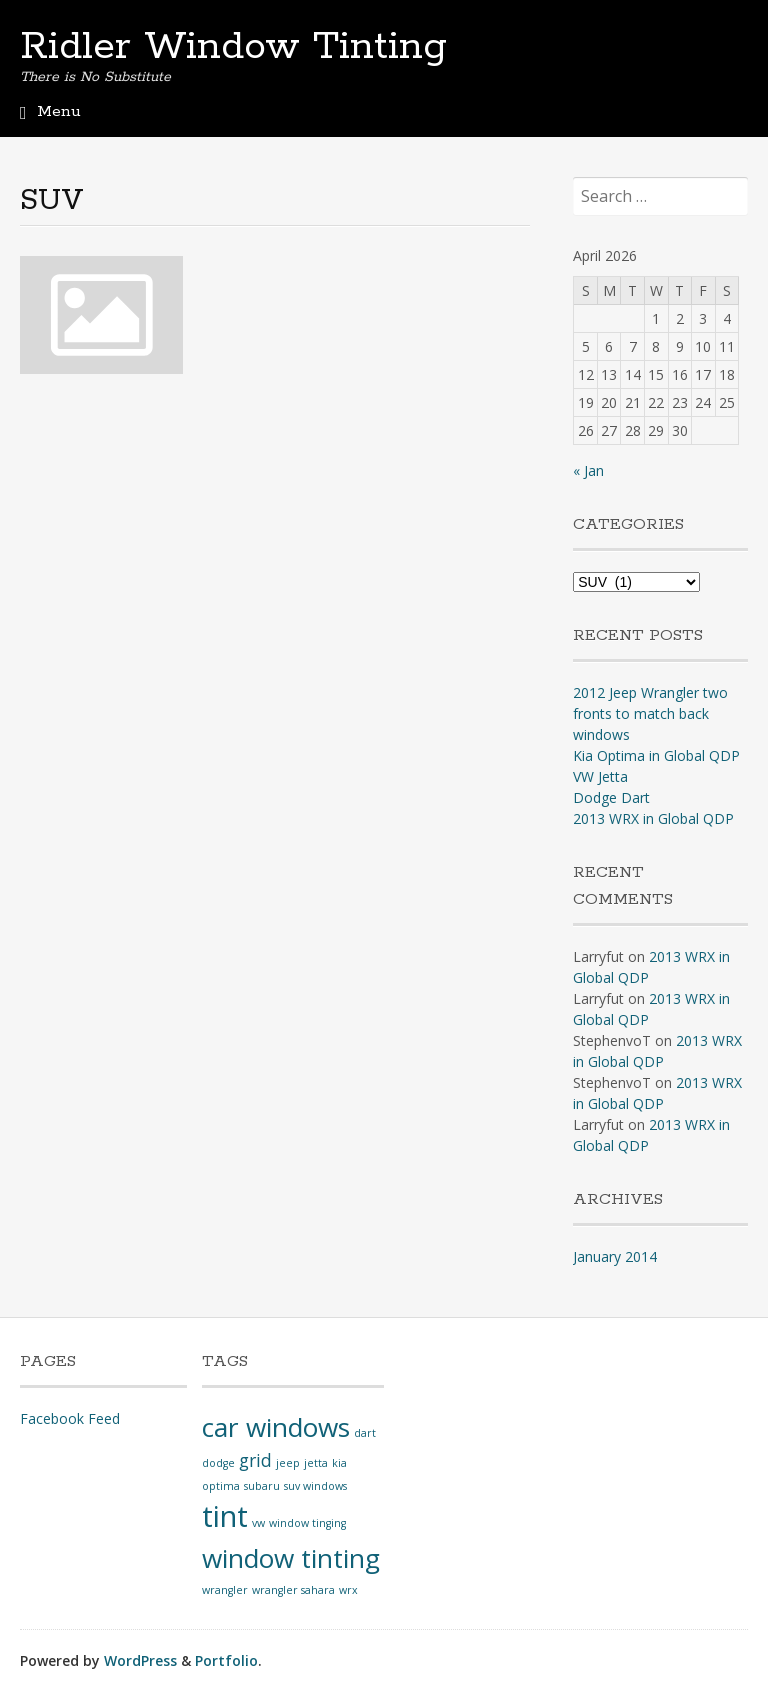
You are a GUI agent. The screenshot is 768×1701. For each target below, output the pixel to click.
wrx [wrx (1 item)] (348, 1590)
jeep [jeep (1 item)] (288, 1463)
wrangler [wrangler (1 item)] (225, 1590)
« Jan (588, 470)
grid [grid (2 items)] (255, 1460)
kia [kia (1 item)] (339, 1463)
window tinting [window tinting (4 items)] (291, 1558)
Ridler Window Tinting (233, 47)
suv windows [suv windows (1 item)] (315, 1486)
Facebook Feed (70, 1418)
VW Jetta (600, 776)
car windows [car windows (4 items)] (276, 1427)
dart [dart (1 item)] (365, 1433)
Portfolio (226, 1660)
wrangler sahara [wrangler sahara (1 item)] (293, 1590)
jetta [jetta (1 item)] (316, 1463)
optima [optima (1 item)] (221, 1486)
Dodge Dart (611, 797)
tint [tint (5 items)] (225, 1516)
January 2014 (615, 1256)
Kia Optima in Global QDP (656, 755)
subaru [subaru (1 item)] (262, 1486)
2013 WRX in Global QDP (653, 818)
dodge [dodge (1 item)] (218, 1463)
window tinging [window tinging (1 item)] (307, 1523)
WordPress (140, 1660)
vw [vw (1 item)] (258, 1523)
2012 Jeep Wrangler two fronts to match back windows (650, 713)
